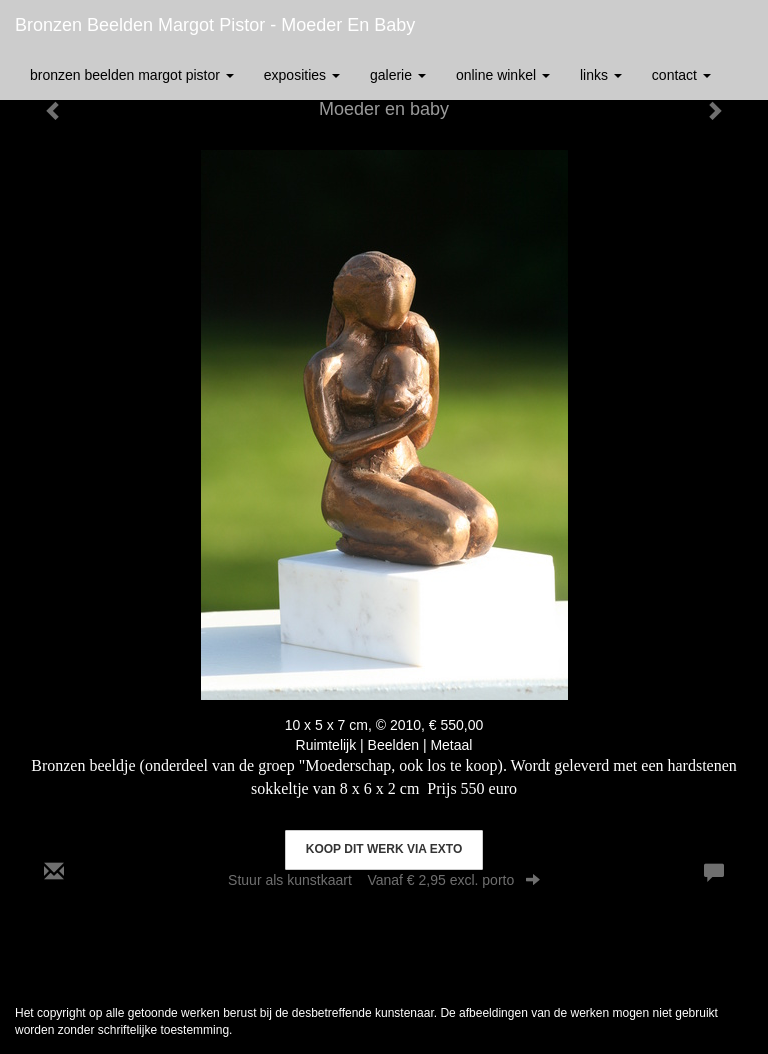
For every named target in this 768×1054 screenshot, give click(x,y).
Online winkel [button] (503, 75)
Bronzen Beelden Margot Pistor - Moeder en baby (215, 25)
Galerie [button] (398, 75)
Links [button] (601, 75)
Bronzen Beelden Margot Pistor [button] (132, 75)
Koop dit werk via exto (384, 849)
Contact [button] (681, 75)
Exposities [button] (302, 75)
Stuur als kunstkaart (384, 880)
